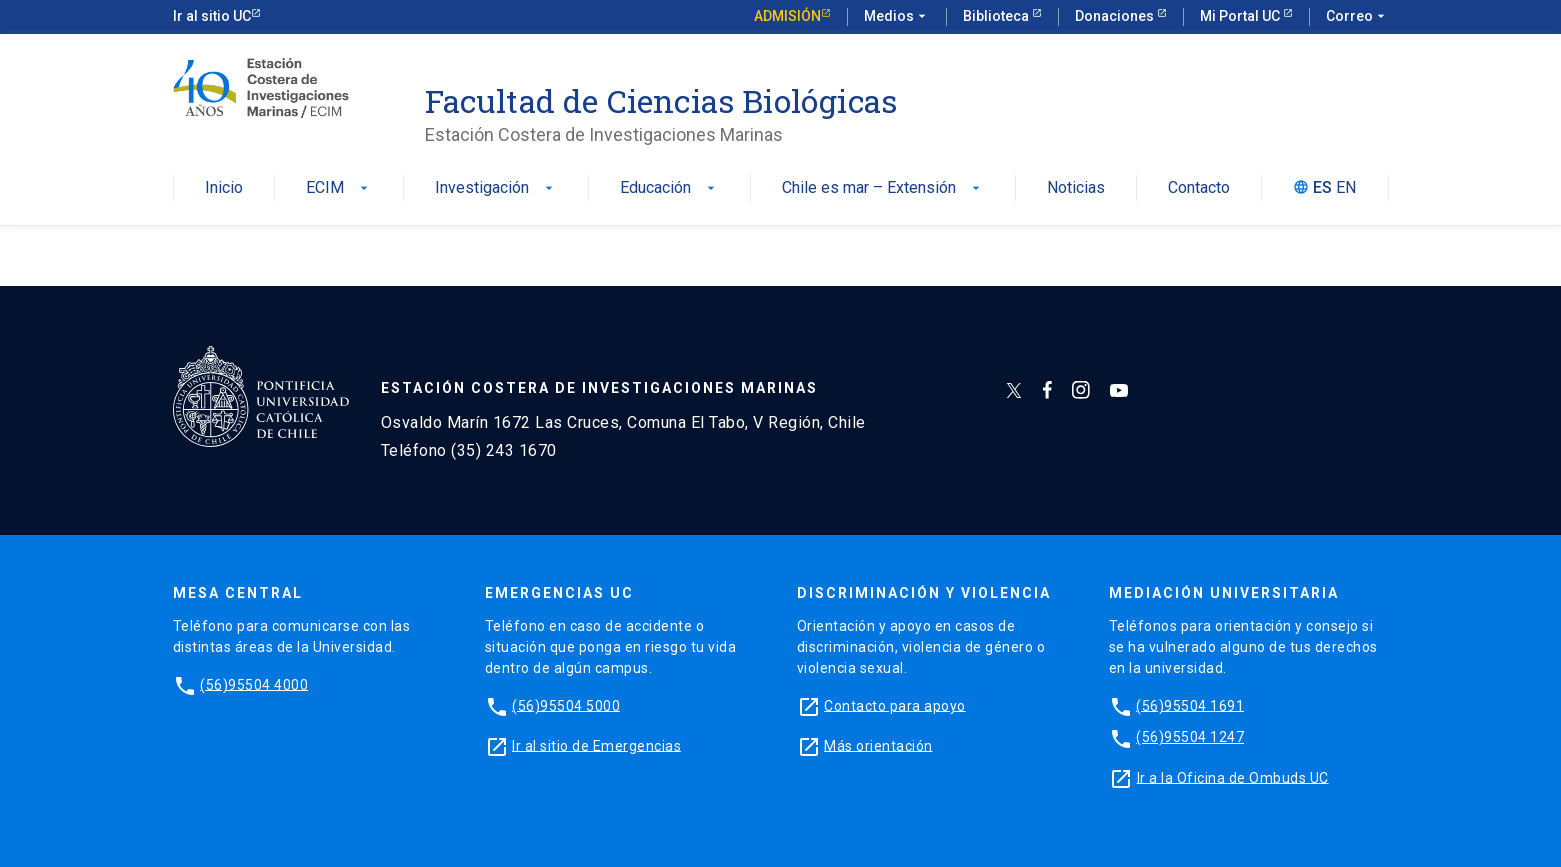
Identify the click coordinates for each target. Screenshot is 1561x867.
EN (1346, 188)
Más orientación (878, 745)
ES (1322, 188)
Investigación (496, 188)
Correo (1357, 17)
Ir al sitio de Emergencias (596, 745)
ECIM (339, 188)
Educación (669, 188)
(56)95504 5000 (566, 705)
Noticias (1076, 188)
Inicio (224, 188)
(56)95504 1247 (1190, 737)
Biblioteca (997, 16)
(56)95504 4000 (254, 684)
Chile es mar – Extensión (883, 188)
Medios (897, 17)
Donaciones (1116, 16)
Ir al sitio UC (212, 16)
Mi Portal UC (1241, 16)
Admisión (787, 16)
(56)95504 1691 (1190, 705)
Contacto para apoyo (895, 705)
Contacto (1199, 188)
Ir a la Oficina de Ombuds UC (1233, 777)
